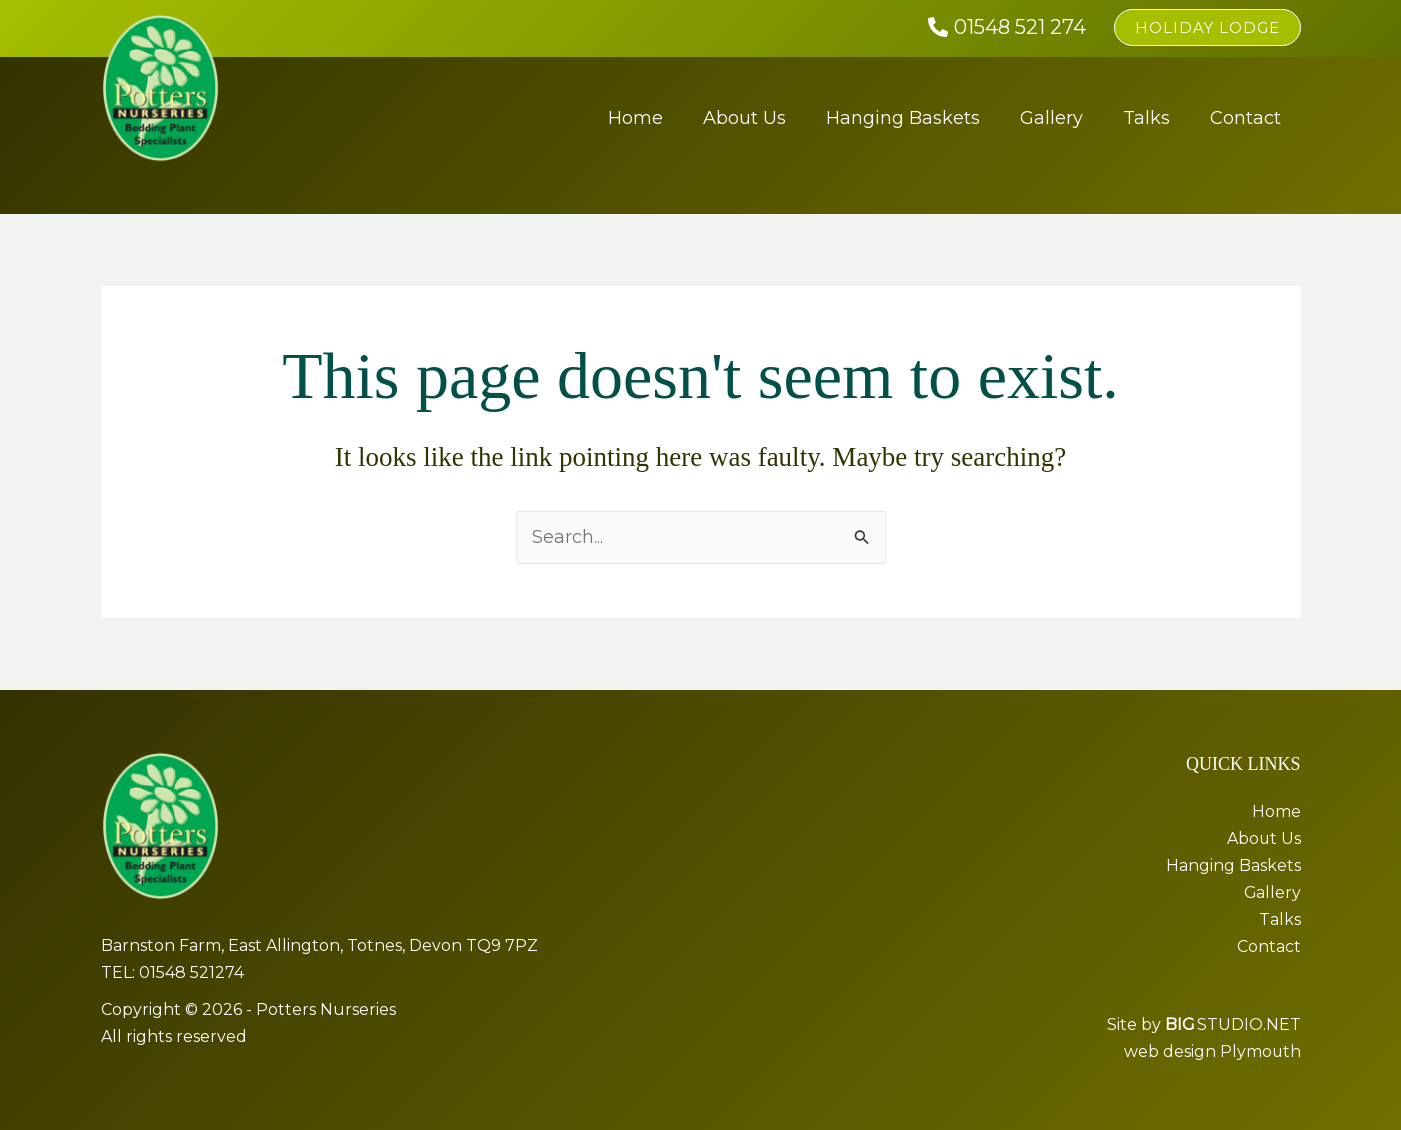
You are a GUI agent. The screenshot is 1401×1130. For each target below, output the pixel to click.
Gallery (1051, 118)
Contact (1245, 118)
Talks (1146, 118)
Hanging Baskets (903, 118)
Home (635, 118)
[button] (1207, 27)
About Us (744, 118)
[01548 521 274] (1007, 27)
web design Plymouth (1212, 1051)
